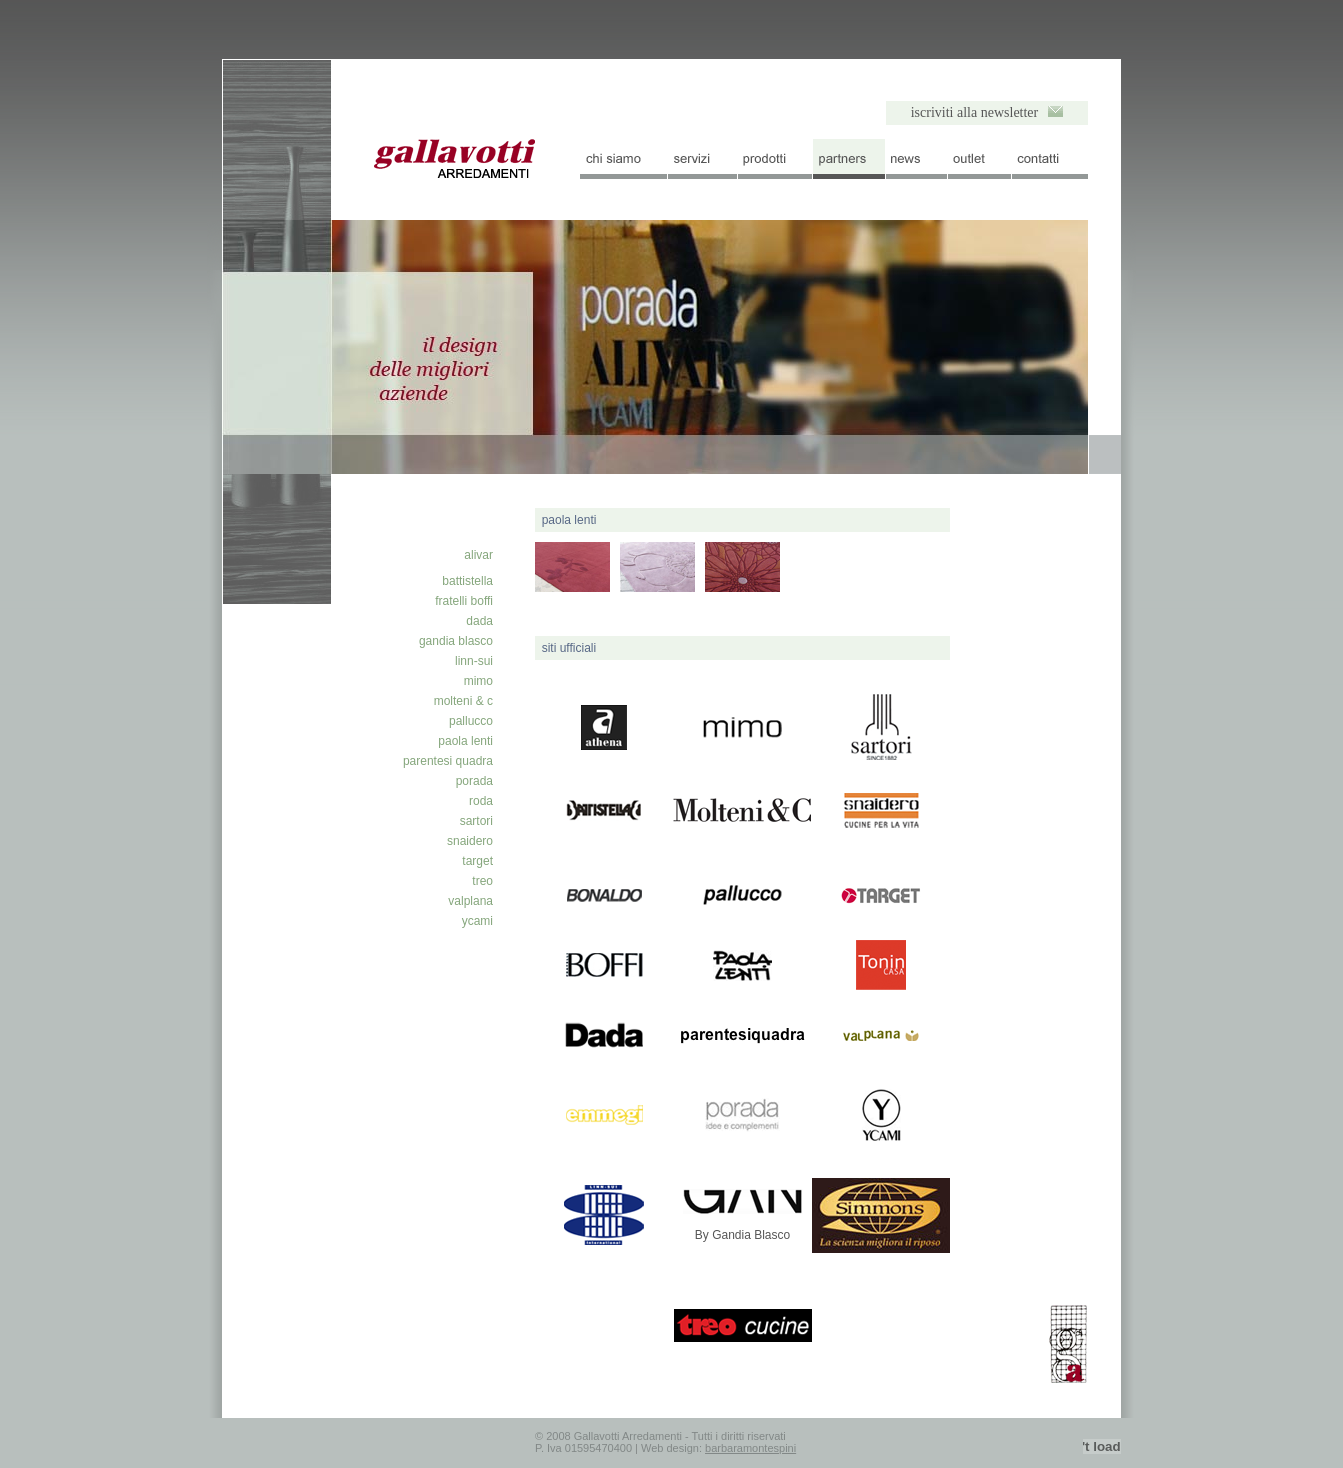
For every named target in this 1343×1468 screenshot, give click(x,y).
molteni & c (463, 701)
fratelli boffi (464, 601)
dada (479, 621)
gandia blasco (456, 641)
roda (481, 801)
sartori (476, 821)
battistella (467, 581)
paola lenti (465, 741)
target (477, 861)
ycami (477, 921)
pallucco (471, 721)
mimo (478, 681)
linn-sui (474, 661)
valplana (470, 901)
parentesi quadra (448, 761)
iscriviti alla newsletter (975, 112)
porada (474, 781)
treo (482, 881)
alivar (478, 555)
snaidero (470, 841)
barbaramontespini (750, 1448)
